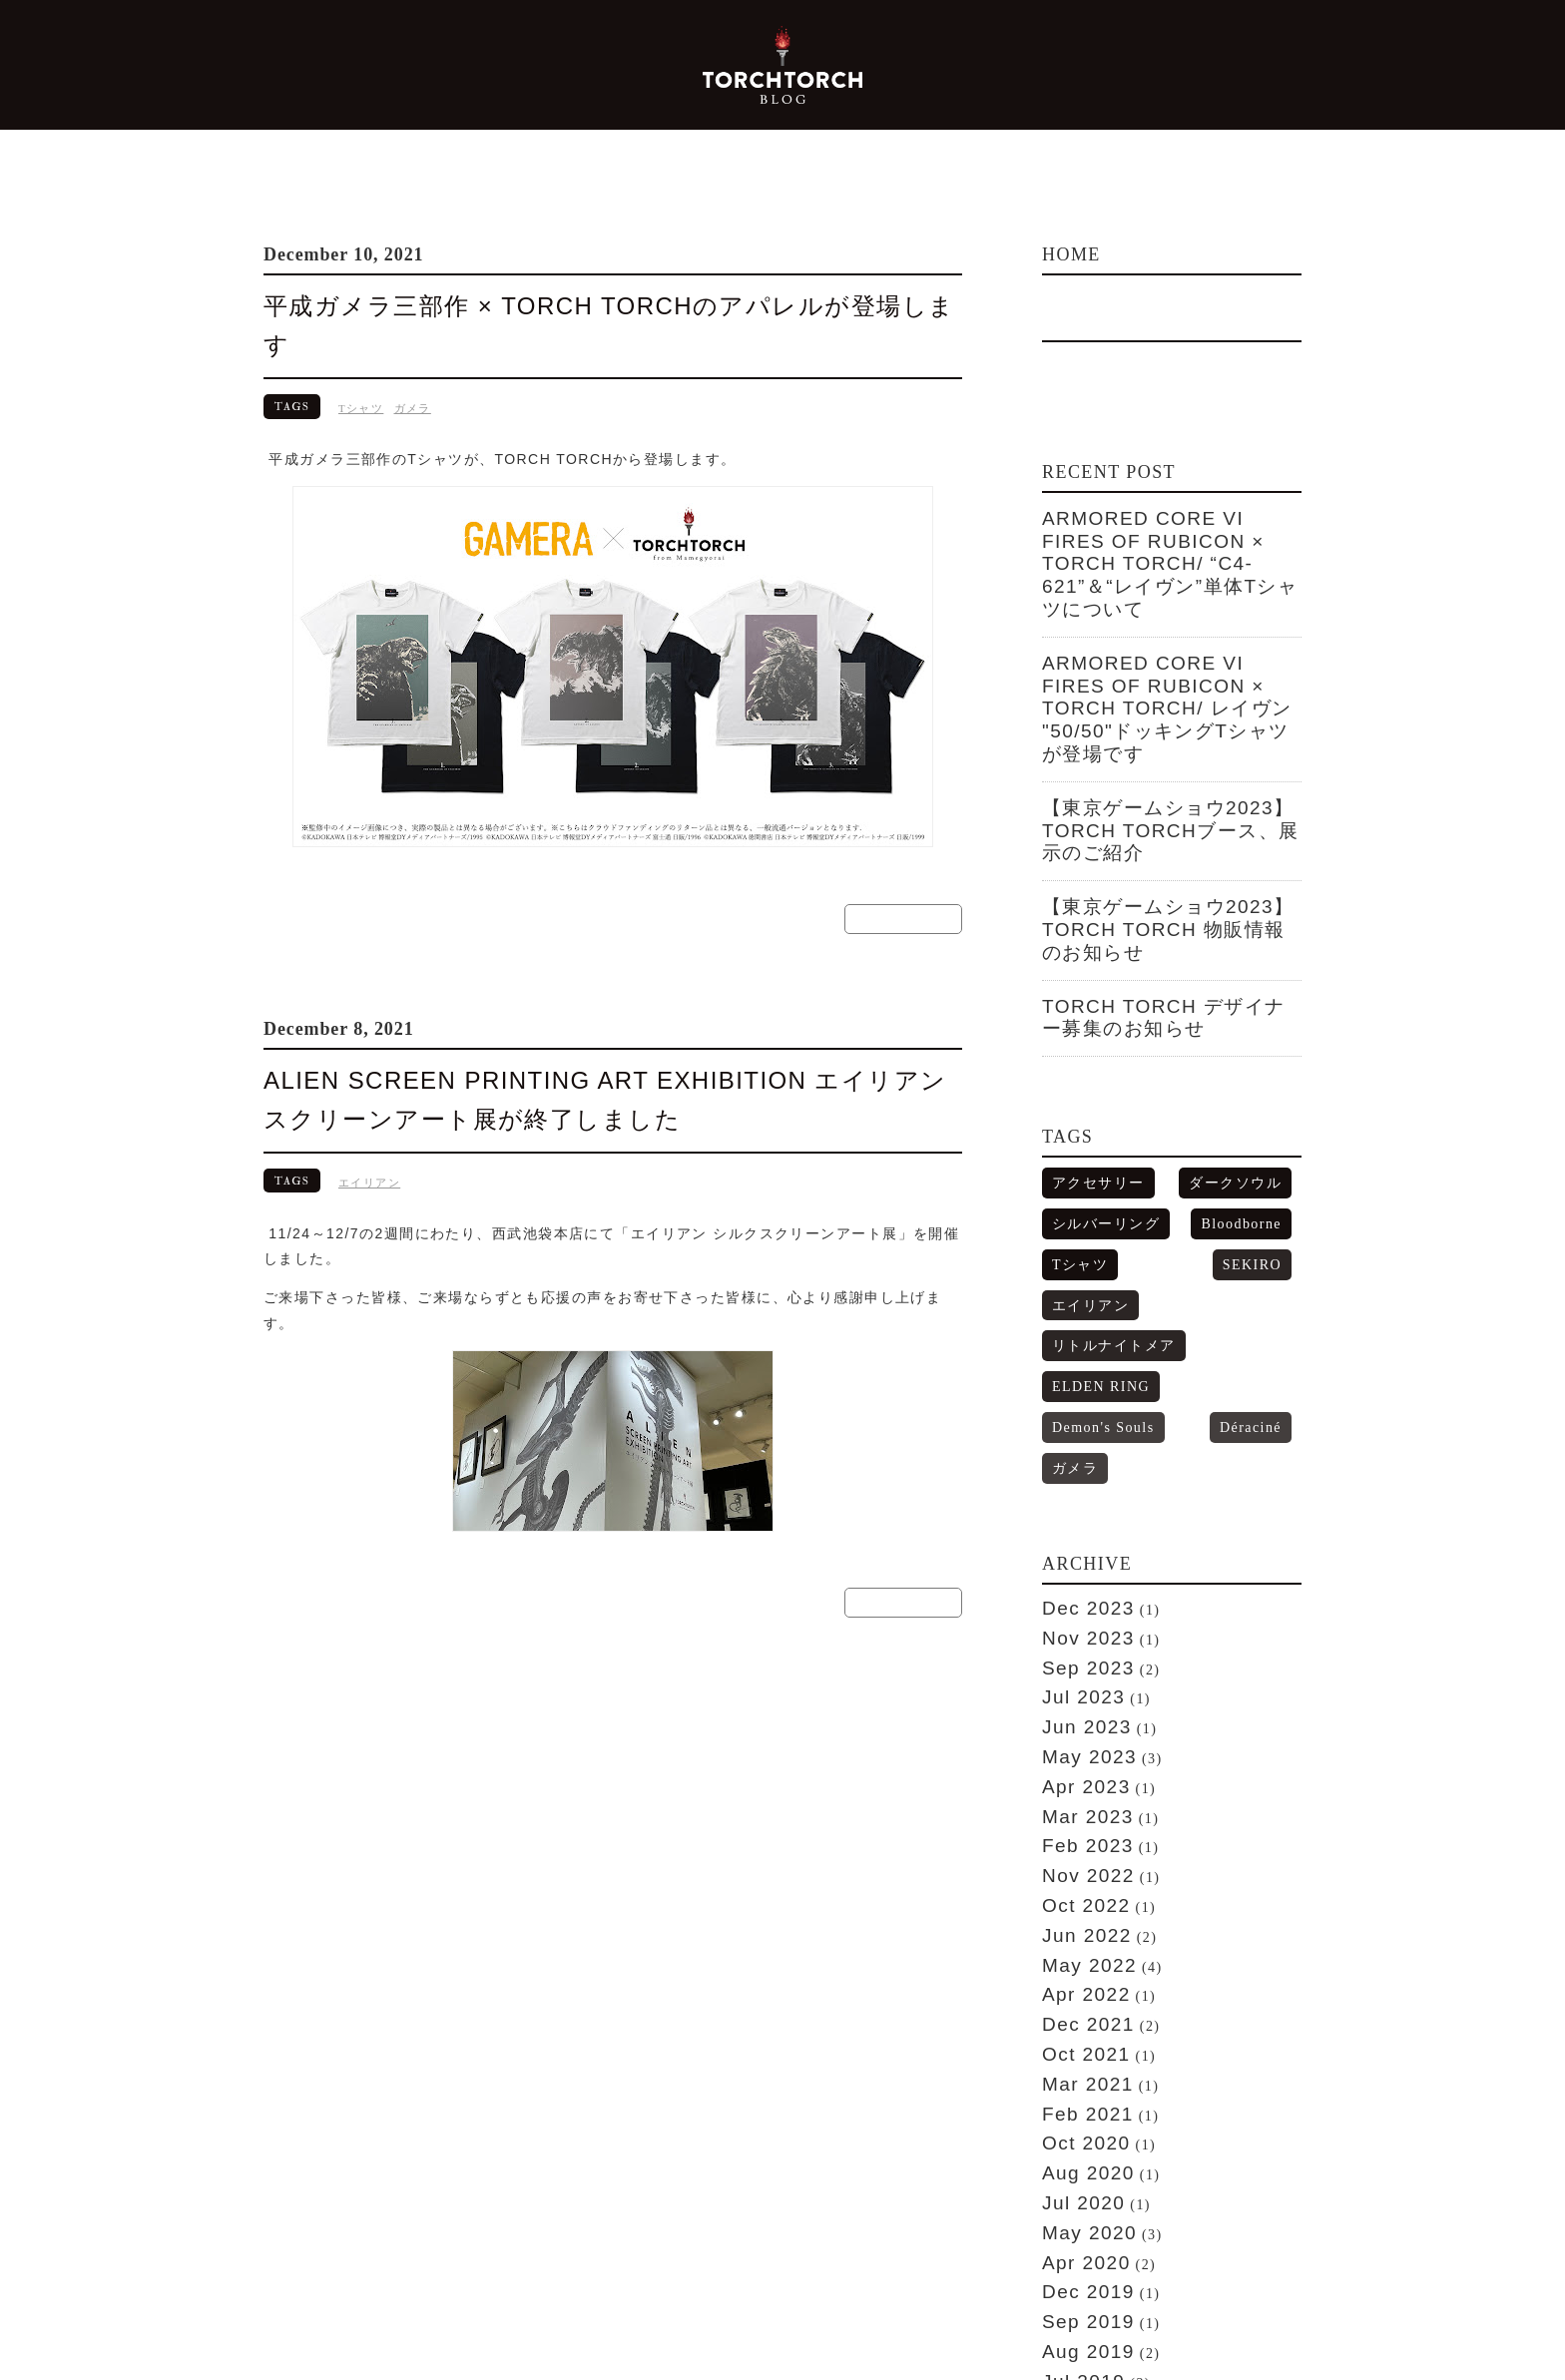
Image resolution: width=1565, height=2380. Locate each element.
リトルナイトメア (1098, 1128)
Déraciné (1189, 1164)
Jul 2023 (1074, 1373)
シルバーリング (1092, 1056)
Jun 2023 (1076, 1398)
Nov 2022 (1077, 1522)
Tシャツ (360, 368)
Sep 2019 (1077, 1893)
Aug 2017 (1077, 2164)
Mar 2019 (1077, 1967)
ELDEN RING (1245, 1128)
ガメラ (412, 368)
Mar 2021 (1077, 1694)
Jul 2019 (1074, 1942)
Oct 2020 (1076, 1744)
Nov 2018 (1077, 2017)
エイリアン (369, 1138)
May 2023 (1078, 1422)
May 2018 (1078, 2091)
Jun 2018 (1076, 2066)
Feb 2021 (1077, 1719)
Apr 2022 (1076, 1621)
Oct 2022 (1076, 1546)
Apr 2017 (1076, 2214)
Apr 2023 (1076, 1447)
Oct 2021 (1076, 1669)
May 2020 (1078, 1818)
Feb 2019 (1077, 1992)
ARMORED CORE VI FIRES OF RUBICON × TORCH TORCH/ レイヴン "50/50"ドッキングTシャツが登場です (1170, 644)
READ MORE (903, 875)
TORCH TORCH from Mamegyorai (369, 2341)
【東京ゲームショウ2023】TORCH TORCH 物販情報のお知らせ (1166, 795)
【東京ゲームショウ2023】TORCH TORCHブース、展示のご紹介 (1166, 728)
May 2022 (1078, 1596)
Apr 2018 (1076, 2116)
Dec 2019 (1077, 1868)
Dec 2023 (1077, 1298)
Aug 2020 (1077, 1769)
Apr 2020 (1076, 1843)
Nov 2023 (1077, 1323)
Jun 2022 (1076, 1571)
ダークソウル (1247, 1020)
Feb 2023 (1077, 1497)
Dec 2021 (1077, 1646)
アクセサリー (1086, 1020)
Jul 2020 (1074, 1793)
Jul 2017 (1074, 2189)
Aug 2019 (1077, 1917)
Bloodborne (1251, 1056)
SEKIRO (1159, 1092)
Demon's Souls (1091, 1164)
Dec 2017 (1077, 2140)
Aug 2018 (1077, 2041)
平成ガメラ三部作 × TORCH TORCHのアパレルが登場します (578, 305)
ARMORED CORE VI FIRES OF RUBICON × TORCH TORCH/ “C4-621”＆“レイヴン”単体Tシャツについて (1170, 542)
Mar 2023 (1077, 1472)
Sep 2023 (1077, 1348)
